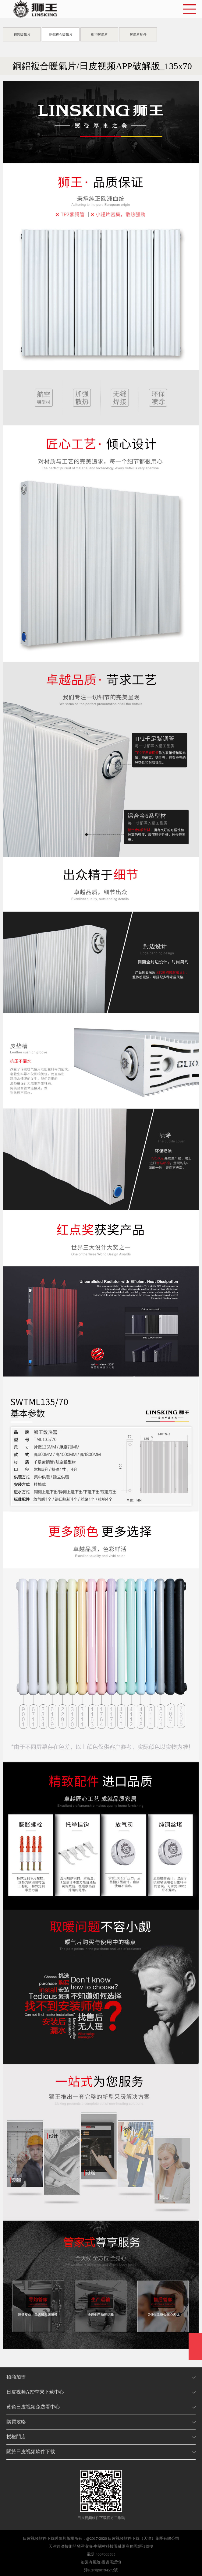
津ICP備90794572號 (101, 2570)
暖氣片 (60, 2538)
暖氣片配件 (138, 34)
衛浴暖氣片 (99, 34)
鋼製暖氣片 (22, 34)
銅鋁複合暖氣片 (61, 34)
